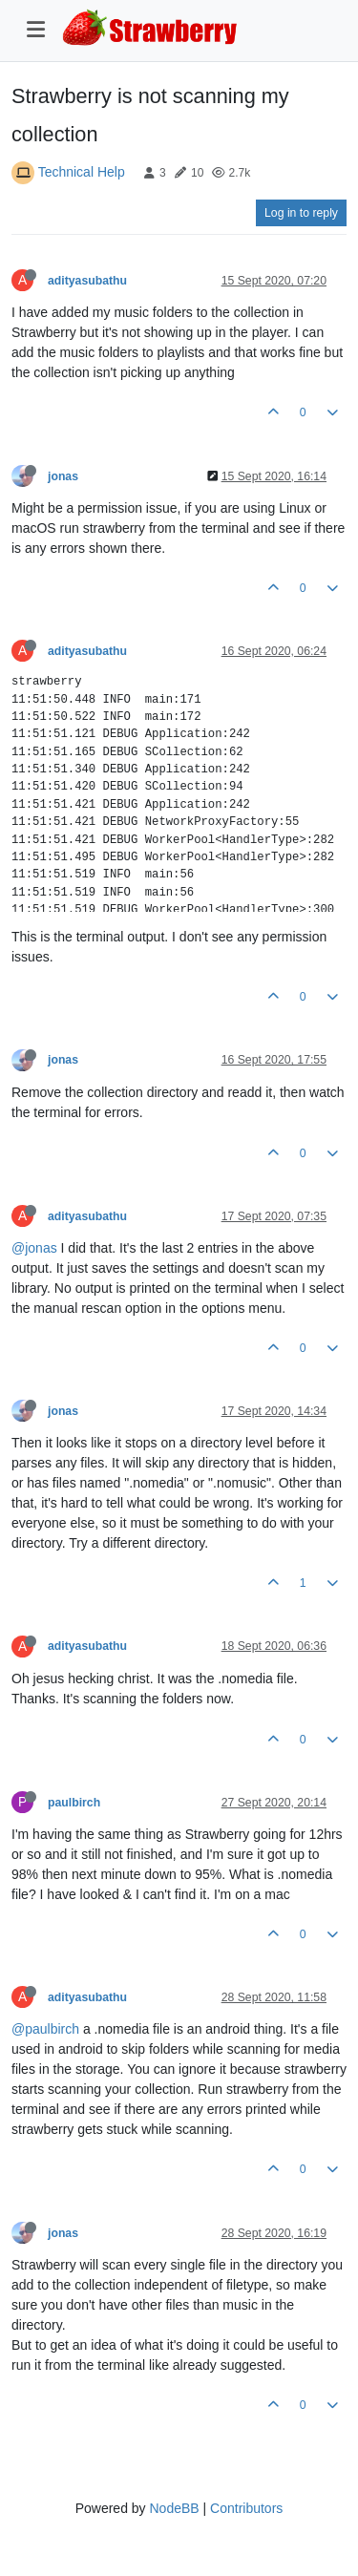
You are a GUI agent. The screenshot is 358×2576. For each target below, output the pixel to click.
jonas (63, 476)
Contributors (246, 2508)
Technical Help (81, 171)
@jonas (34, 1248)
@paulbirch (45, 2029)
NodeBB (174, 2508)
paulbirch (74, 1802)
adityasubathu (87, 280)
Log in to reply (301, 213)
